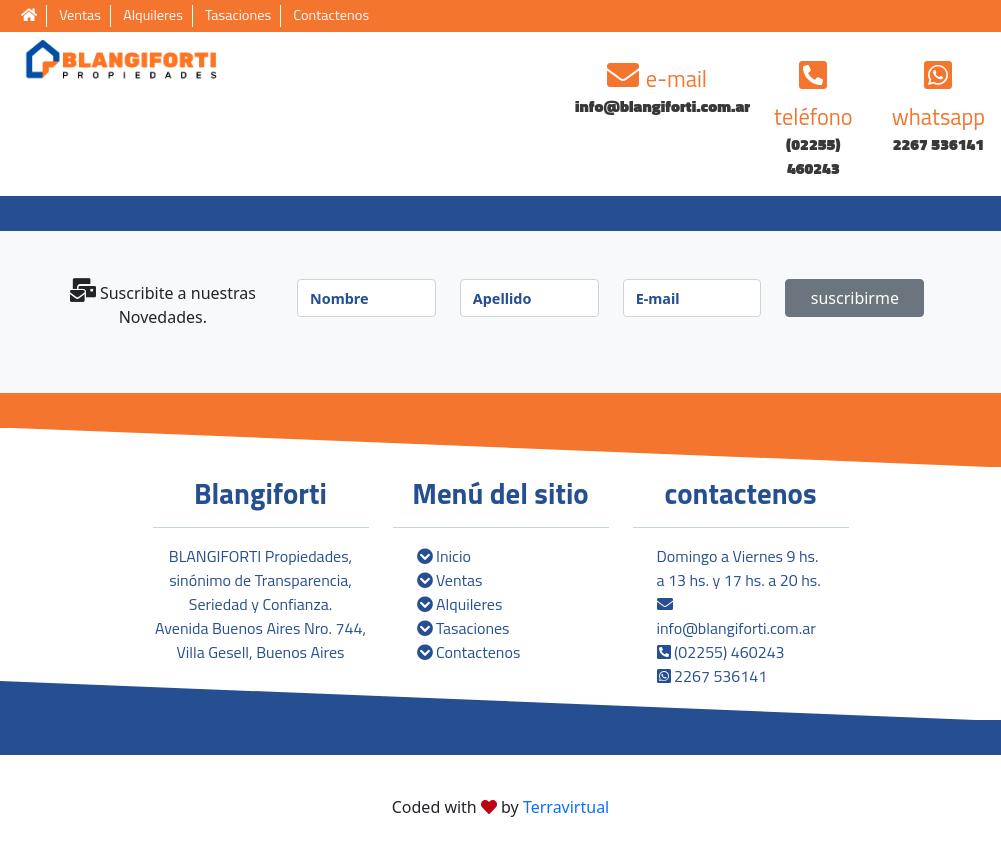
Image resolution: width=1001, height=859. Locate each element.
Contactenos (331, 15)
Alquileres (153, 15)
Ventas (80, 15)
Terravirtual (566, 807)
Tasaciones (238, 15)
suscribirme (855, 298)
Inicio (444, 556)
